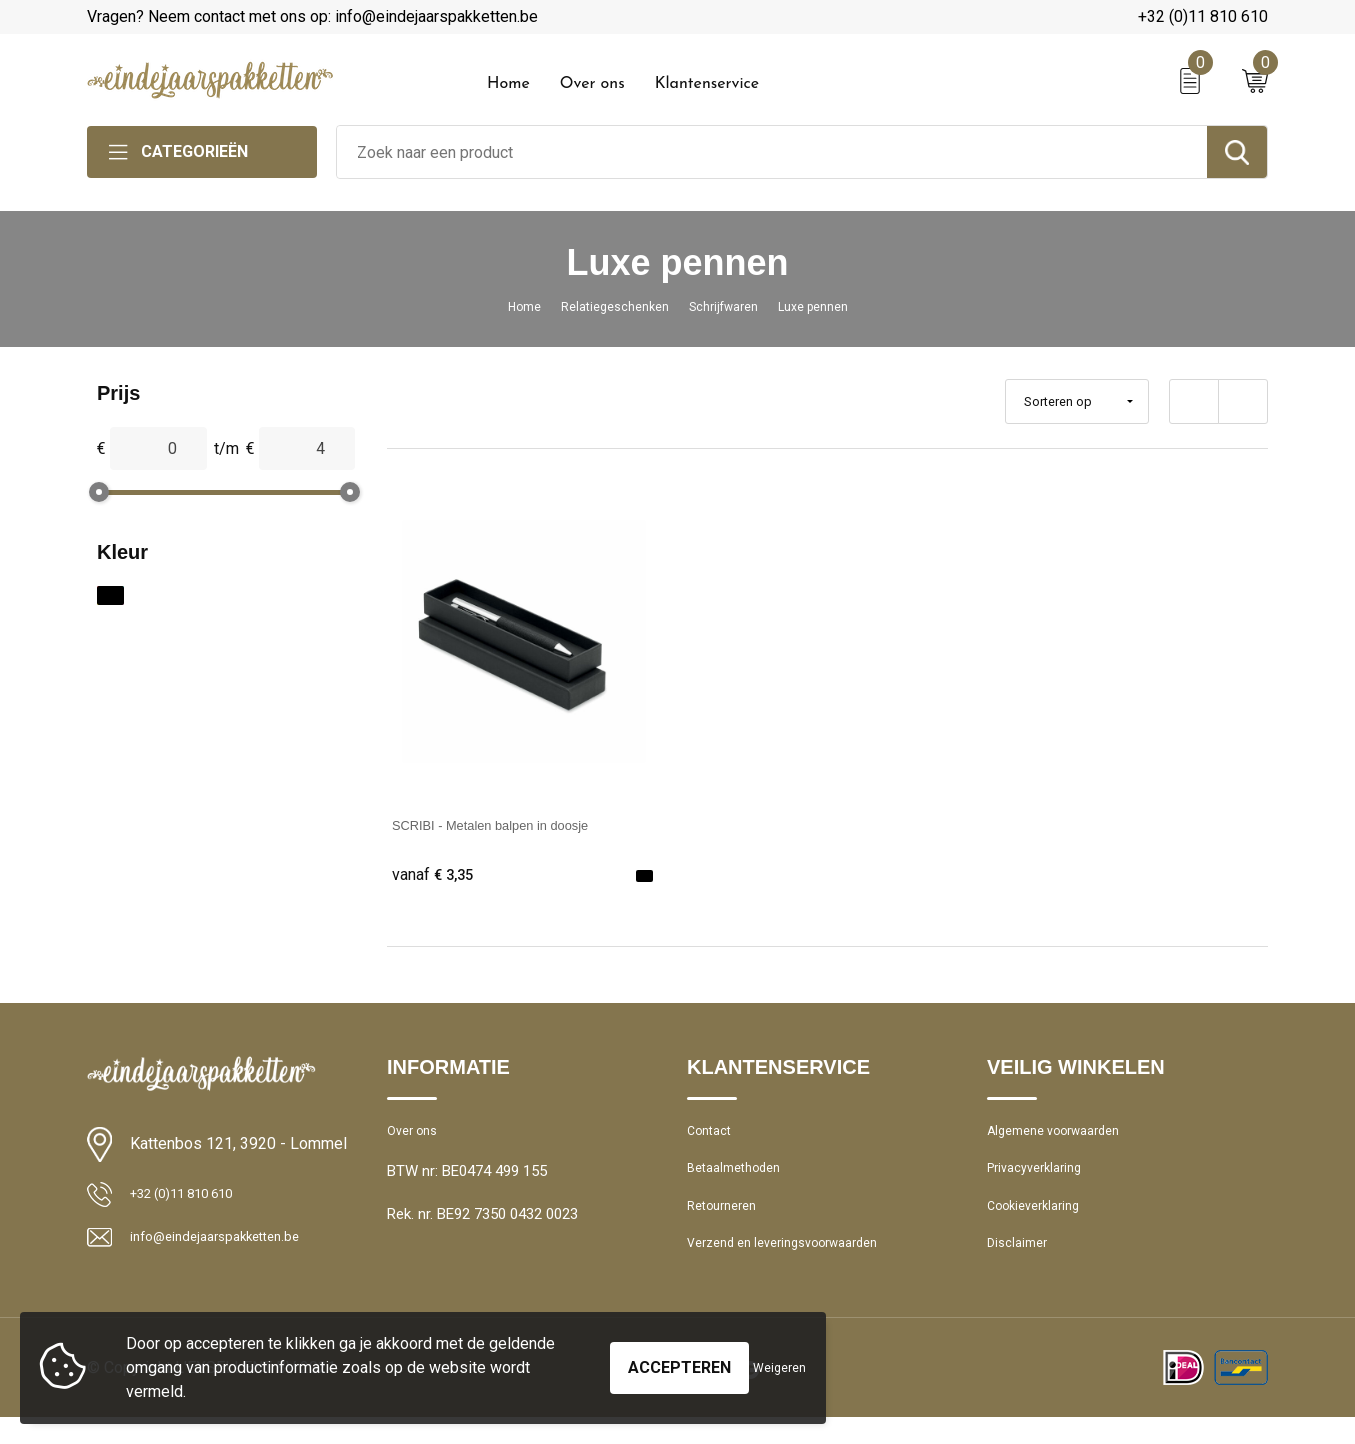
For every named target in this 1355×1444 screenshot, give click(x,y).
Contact (713, 1138)
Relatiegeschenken (604, 306)
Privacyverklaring (1041, 1181)
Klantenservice (707, 84)
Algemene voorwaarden (1065, 1138)
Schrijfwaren (729, 306)
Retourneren (727, 1224)
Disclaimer (1021, 1267)
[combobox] (772, 152)
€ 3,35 (437, 875)
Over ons (592, 84)
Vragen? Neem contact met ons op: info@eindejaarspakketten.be (312, 16)
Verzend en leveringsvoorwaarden (798, 1267)
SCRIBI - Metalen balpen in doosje (514, 824)
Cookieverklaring (1041, 1224)
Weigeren (779, 1368)
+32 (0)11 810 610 (1203, 16)
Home (508, 84)
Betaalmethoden (741, 1181)
